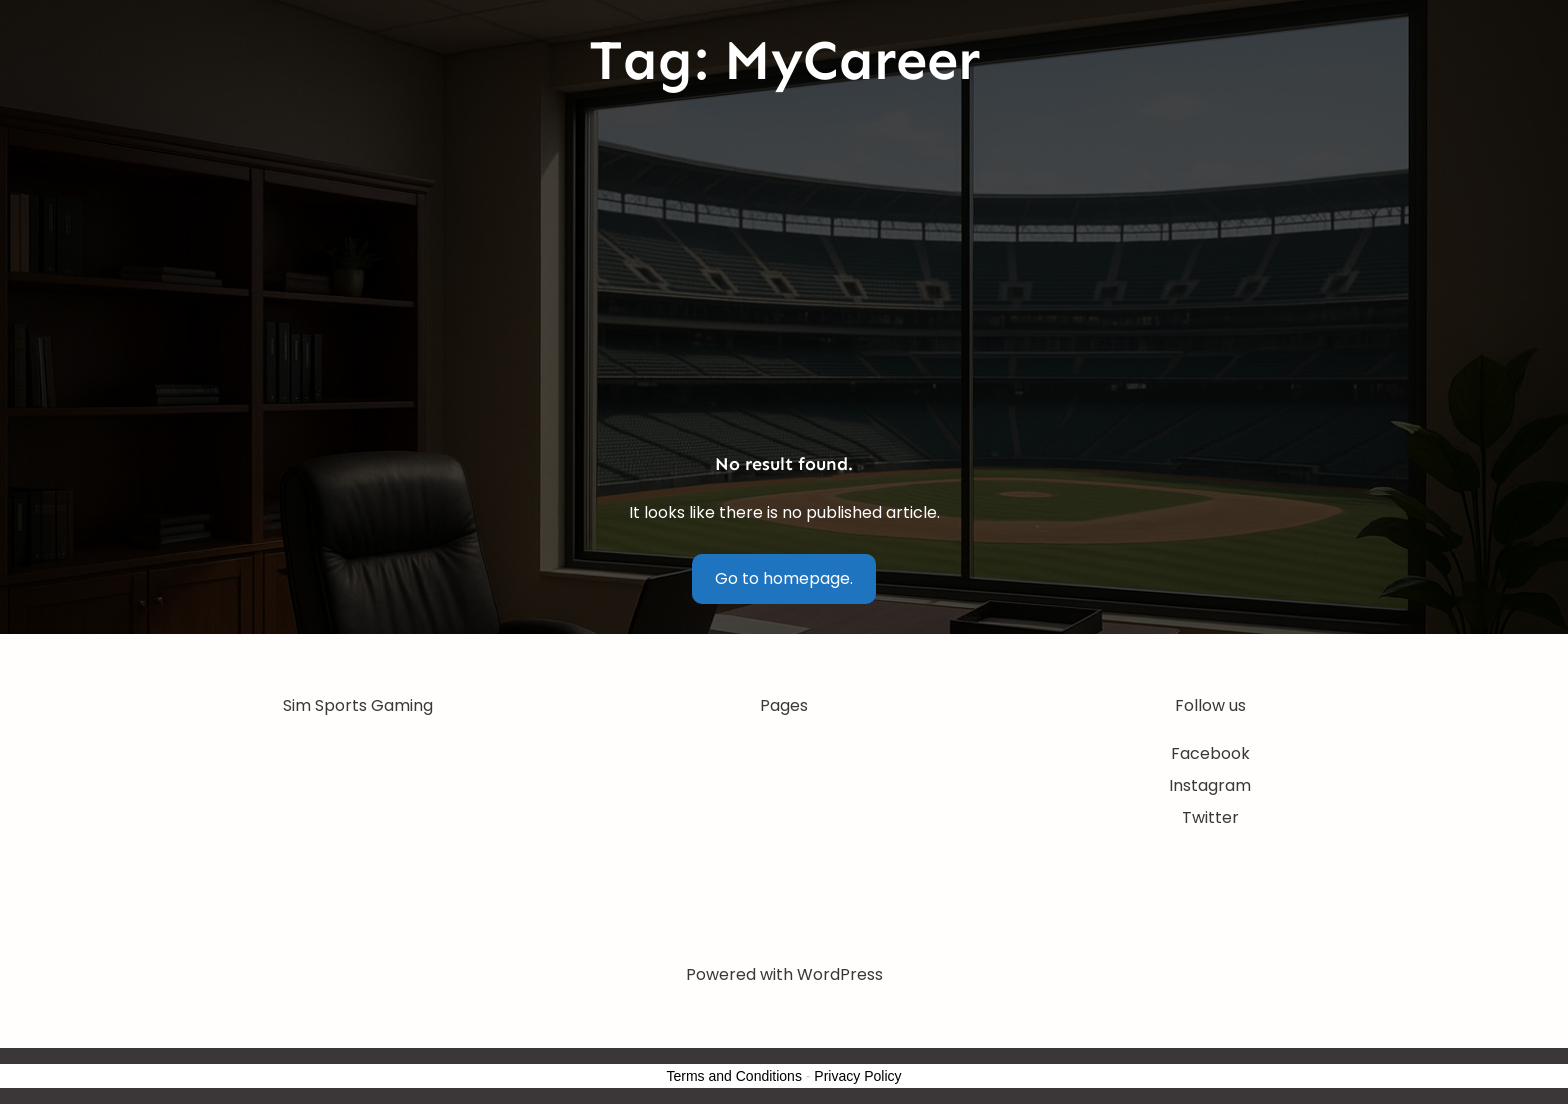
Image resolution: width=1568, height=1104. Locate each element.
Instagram (1210, 785)
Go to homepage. (784, 578)
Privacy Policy (857, 1076)
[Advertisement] (784, 275)
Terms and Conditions (734, 1076)
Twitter (1210, 817)
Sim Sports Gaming (358, 705)
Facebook (1210, 753)
